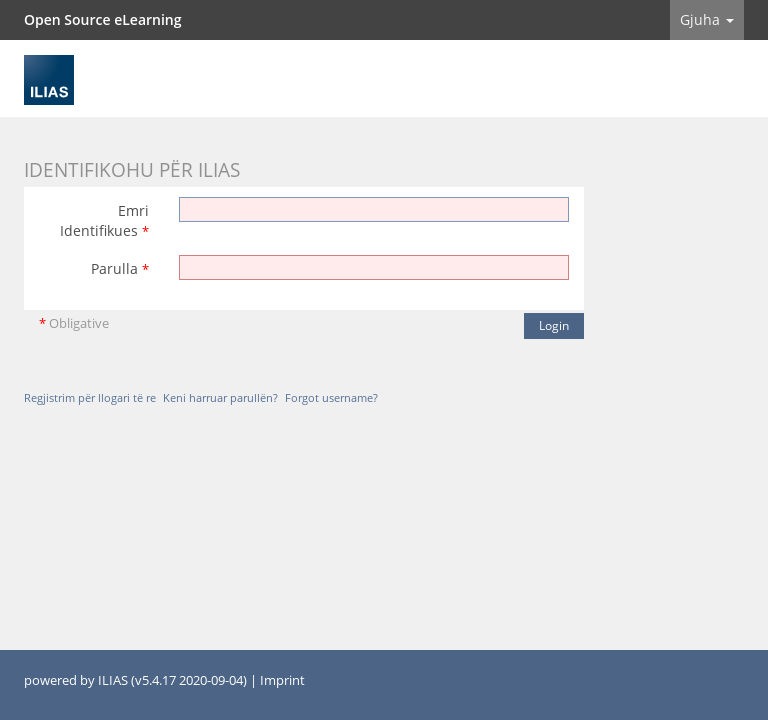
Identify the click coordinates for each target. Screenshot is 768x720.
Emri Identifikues (104, 220)
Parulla (120, 268)
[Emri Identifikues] (374, 209)
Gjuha (707, 19)
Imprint (282, 680)
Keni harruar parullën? (220, 397)
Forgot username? (331, 397)
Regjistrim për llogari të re (90, 397)
